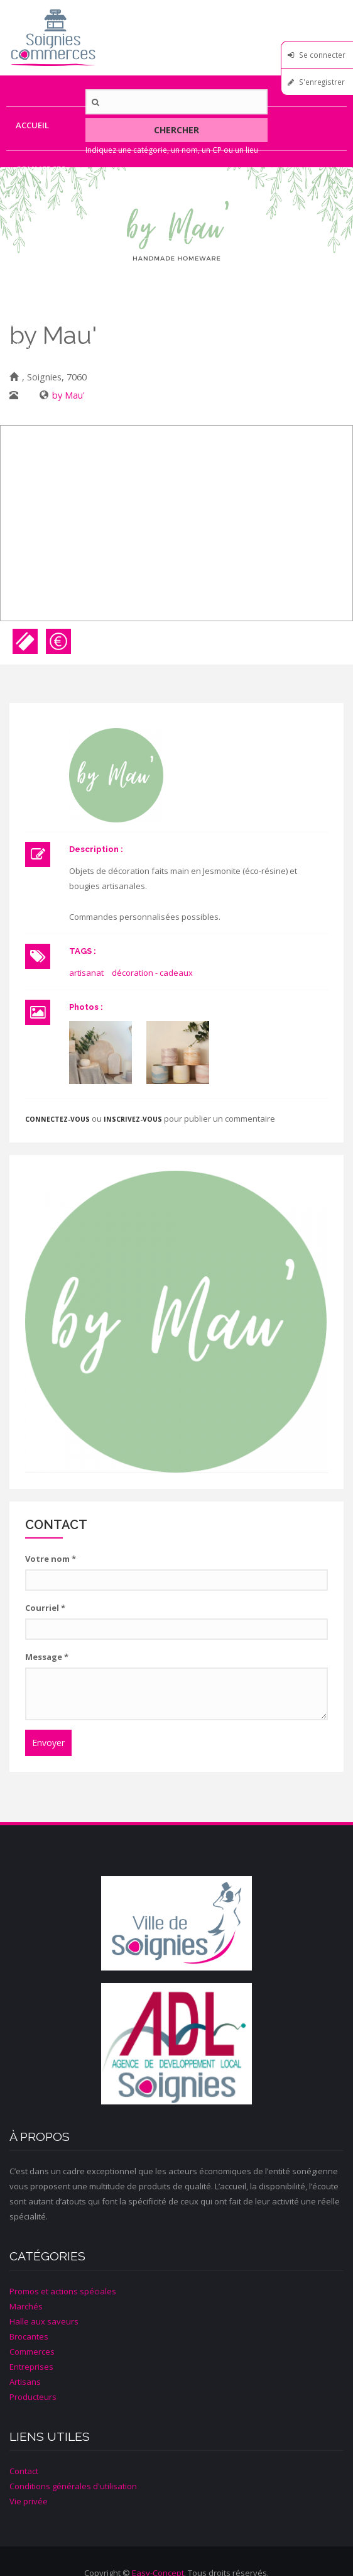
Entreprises (42, 213)
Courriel (45, 1607)
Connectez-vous (57, 1119)
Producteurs (45, 301)
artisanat (86, 972)
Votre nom (50, 1558)
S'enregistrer (322, 82)
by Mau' (68, 395)
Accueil (32, 125)
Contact (35, 345)
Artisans (36, 257)
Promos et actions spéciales (62, 2291)
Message (46, 1656)
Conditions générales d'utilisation (73, 2486)
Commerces (41, 169)
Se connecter (322, 55)
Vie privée (28, 2501)
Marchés (26, 2306)
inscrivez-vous (133, 1119)
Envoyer (48, 1743)
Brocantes (28, 2336)
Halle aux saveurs (44, 2321)
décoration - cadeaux (152, 972)
